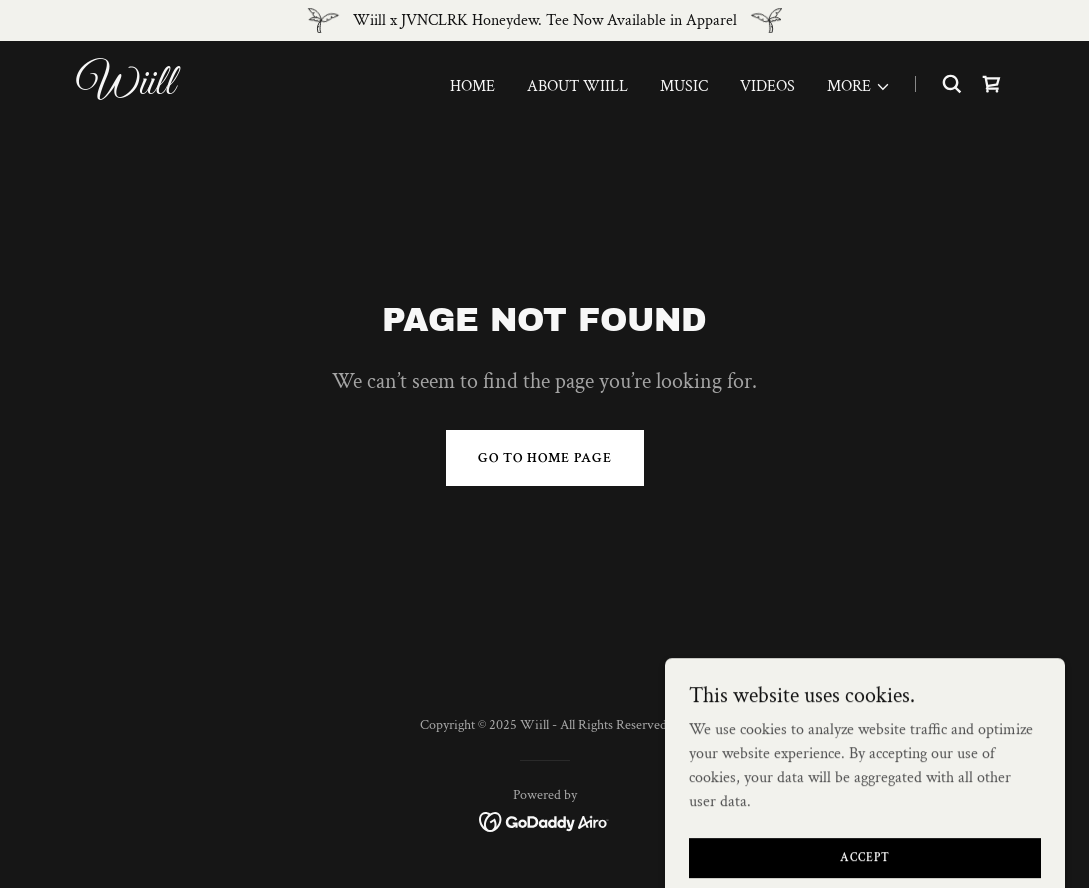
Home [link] (472, 86)
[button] (859, 87)
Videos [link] (767, 86)
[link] (241, 89)
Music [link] (684, 86)
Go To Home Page (545, 458)
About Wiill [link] (577, 86)
